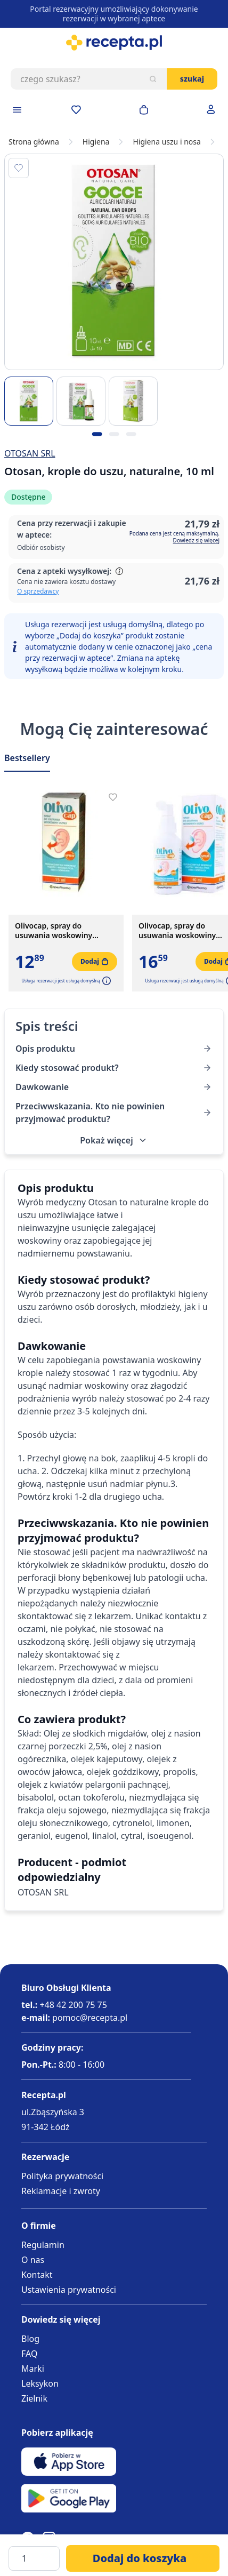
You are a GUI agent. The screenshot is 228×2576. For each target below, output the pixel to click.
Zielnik (34, 2398)
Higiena (96, 142)
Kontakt (37, 2275)
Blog (30, 2339)
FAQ (29, 2353)
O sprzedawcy (38, 591)
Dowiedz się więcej (196, 540)
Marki (32, 2368)
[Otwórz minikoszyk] (143, 109)
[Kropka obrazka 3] (131, 434)
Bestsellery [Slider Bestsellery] (27, 758)
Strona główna (34, 142)
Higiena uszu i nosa (166, 142)
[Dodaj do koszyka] (142, 2558)
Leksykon (40, 2383)
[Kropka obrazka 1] (97, 434)
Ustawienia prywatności (68, 2289)
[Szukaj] (153, 79)
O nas (32, 2260)
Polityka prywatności (62, 2176)
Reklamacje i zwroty (60, 2191)
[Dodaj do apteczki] (19, 168)
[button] (105, 981)
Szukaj (192, 79)
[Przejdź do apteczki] (76, 110)
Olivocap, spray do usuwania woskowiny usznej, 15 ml (53, 930)
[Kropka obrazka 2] (114, 434)
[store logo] (114, 43)
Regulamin (42, 2245)
